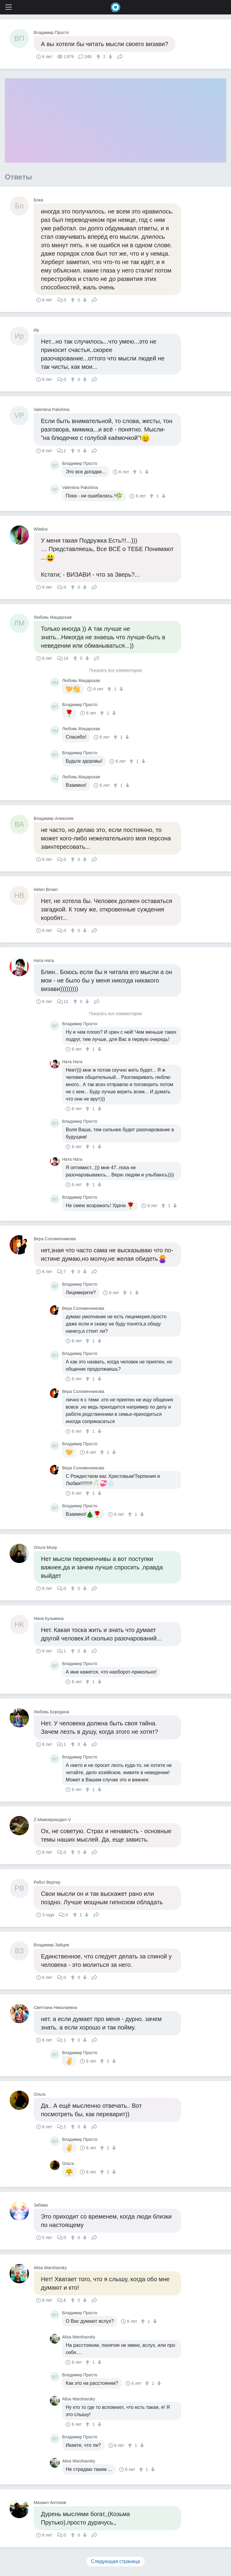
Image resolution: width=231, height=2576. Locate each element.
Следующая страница (115, 2561)
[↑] (99, 56)
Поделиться (120, 56)
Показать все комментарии (115, 670)
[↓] (109, 56)
